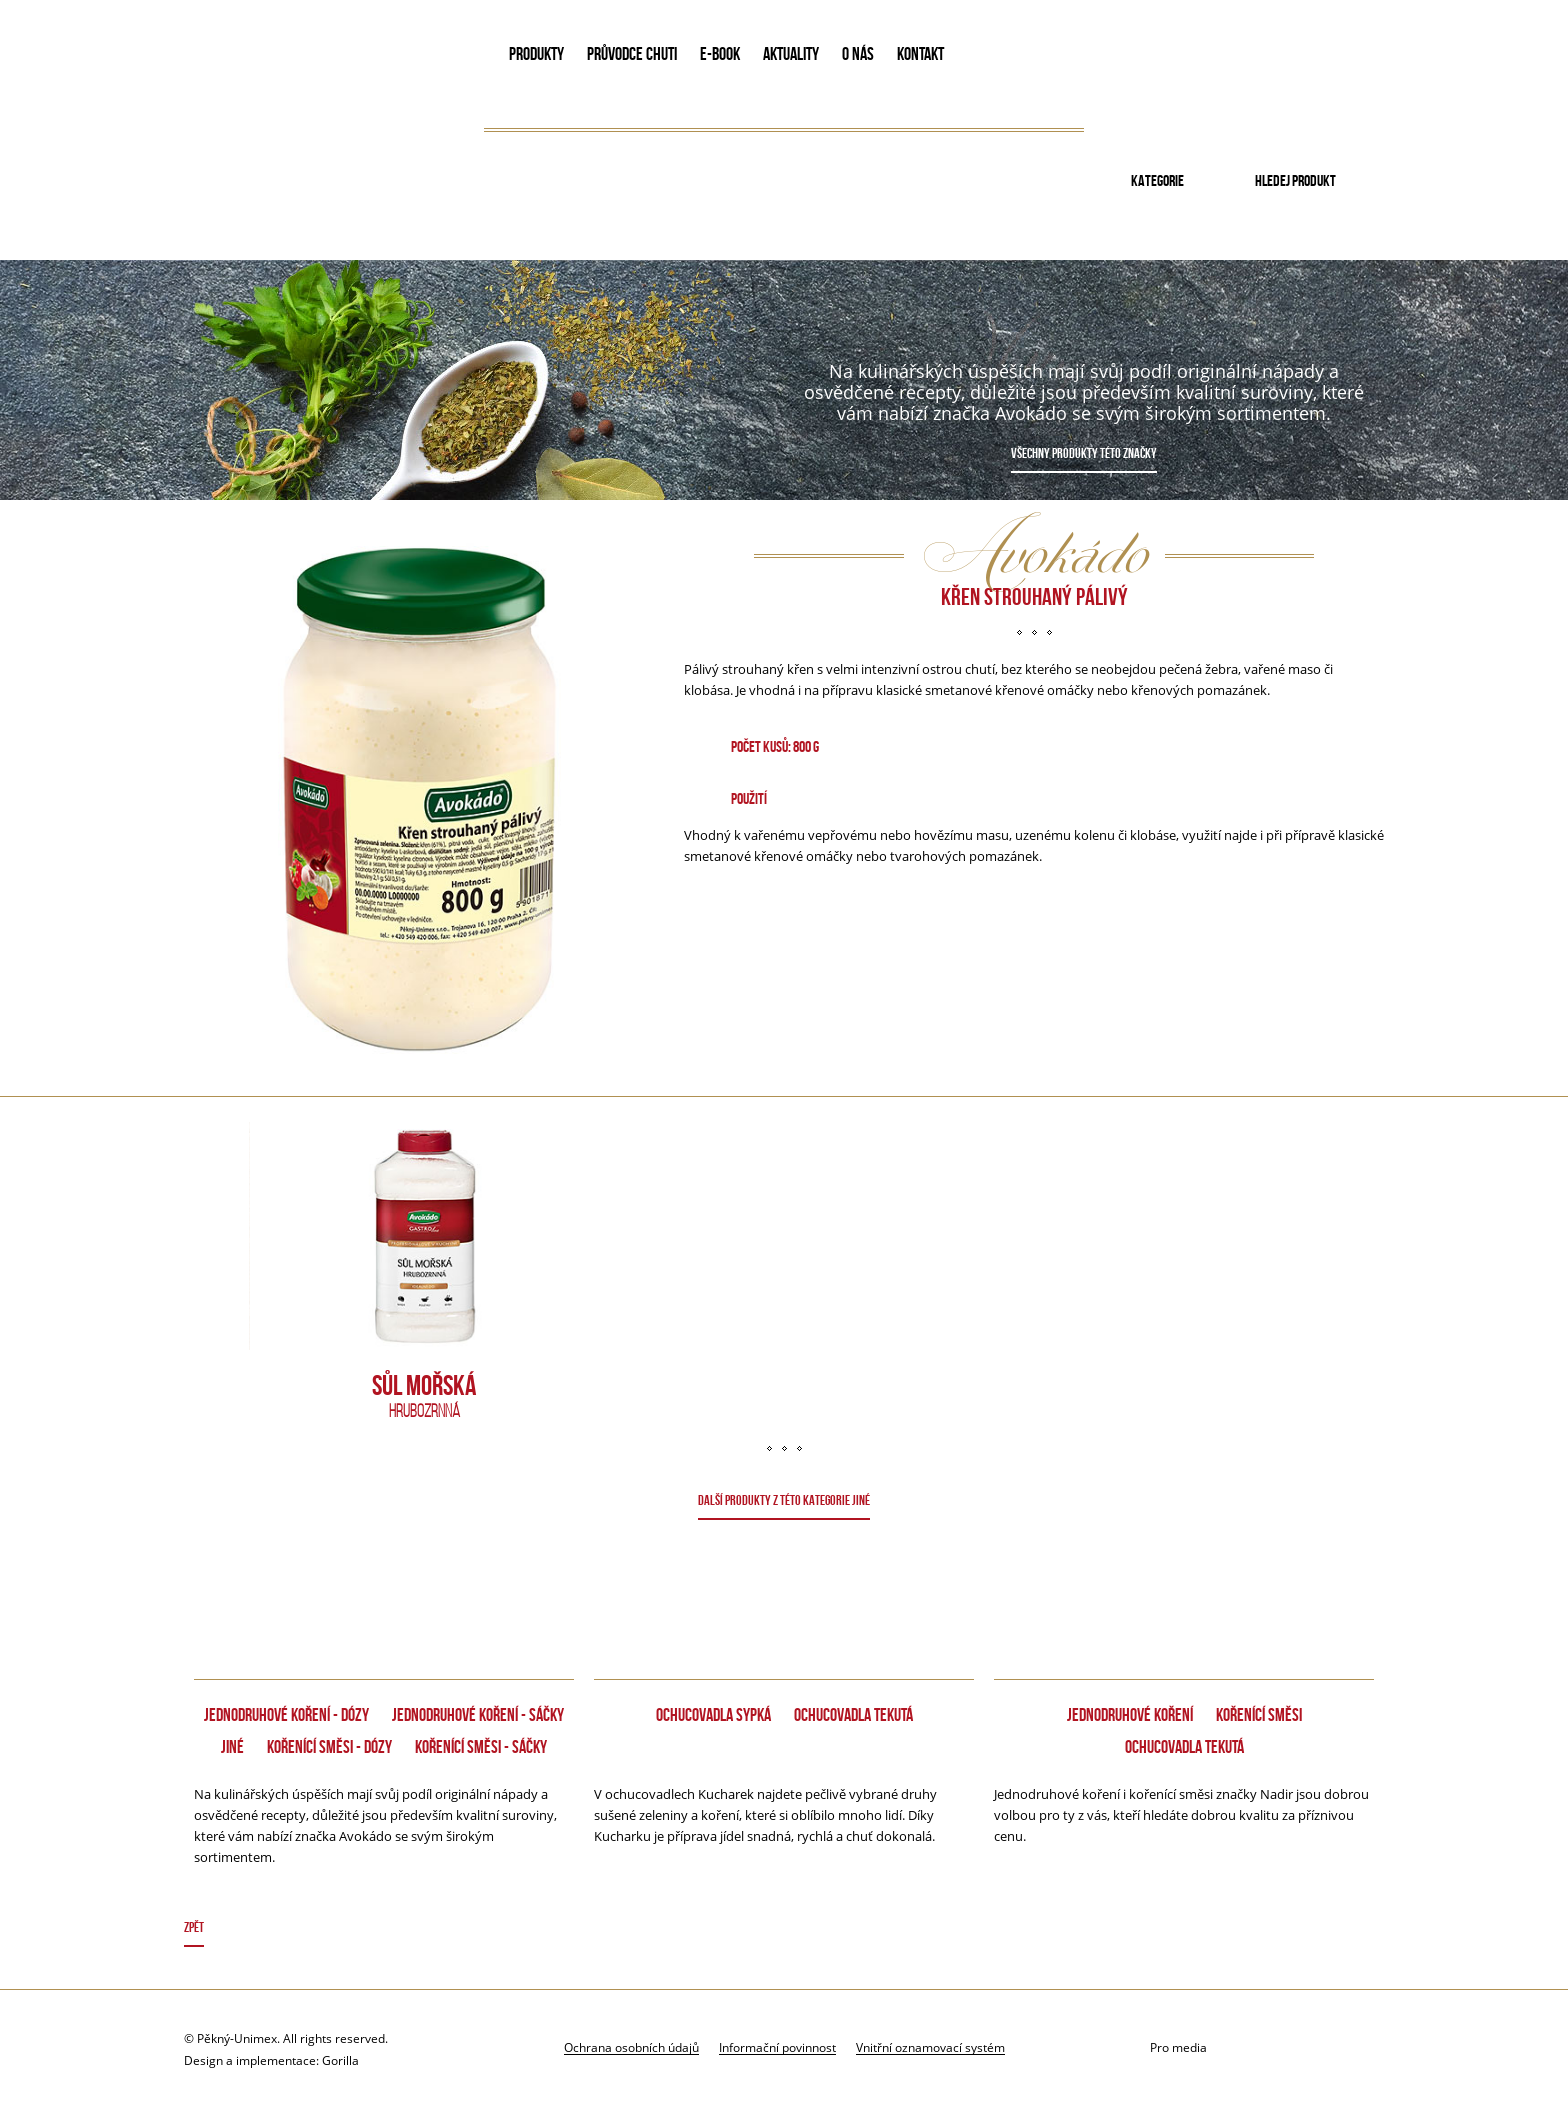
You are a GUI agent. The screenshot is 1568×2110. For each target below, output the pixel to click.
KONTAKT (920, 54)
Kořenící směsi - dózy (329, 1747)
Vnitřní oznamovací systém (930, 2047)
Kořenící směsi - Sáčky (481, 1747)
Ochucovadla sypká (713, 1715)
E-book (720, 54)
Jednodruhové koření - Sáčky (478, 1715)
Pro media (1178, 2047)
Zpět (194, 1927)
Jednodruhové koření (1130, 1715)
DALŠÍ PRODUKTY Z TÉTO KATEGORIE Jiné (784, 1500)
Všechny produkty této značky (1084, 453)
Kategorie (1157, 180)
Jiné (232, 1747)
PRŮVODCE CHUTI (632, 54)
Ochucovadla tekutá (853, 1715)
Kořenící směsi (1259, 1715)
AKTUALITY (791, 54)
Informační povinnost (777, 2047)
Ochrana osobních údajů (631, 2047)
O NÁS (858, 54)
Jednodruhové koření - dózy (286, 1715)
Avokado (320, 58)
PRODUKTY (536, 54)
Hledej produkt (1295, 180)
